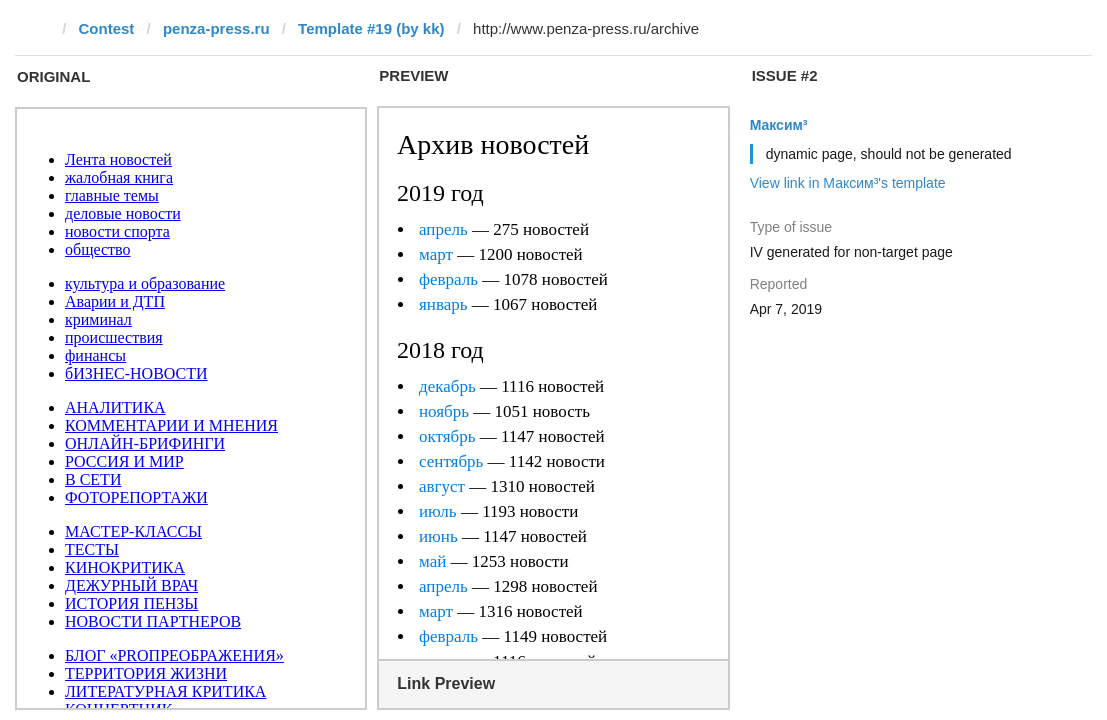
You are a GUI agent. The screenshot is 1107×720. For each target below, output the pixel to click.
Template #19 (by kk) (371, 28)
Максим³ (779, 125)
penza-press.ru (216, 28)
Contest (107, 28)
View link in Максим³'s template (848, 183)
